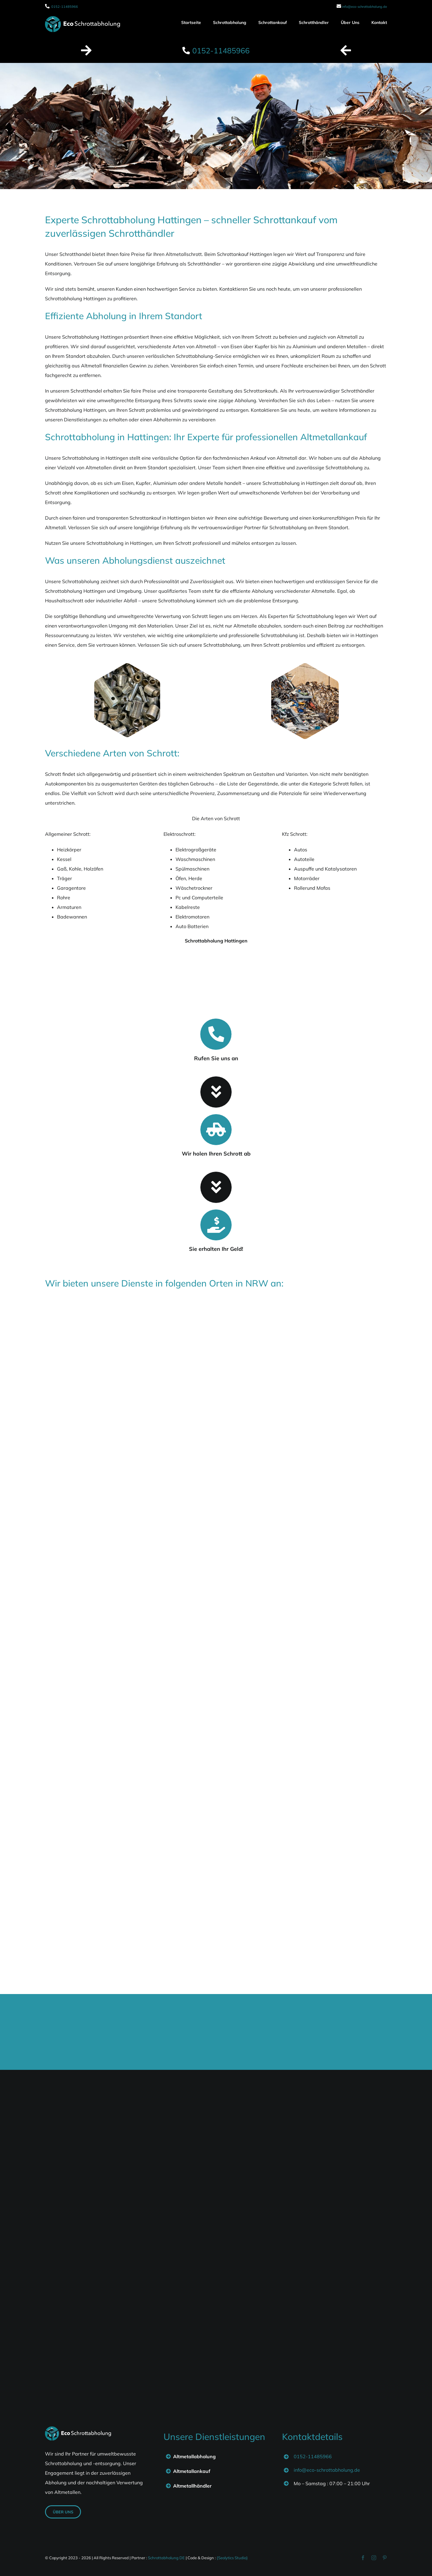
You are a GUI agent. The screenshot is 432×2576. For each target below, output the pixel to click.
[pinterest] (384, 2557)
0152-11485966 (64, 6)
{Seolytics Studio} (232, 2557)
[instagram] (373, 2557)
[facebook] (363, 2557)
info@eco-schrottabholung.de (364, 6)
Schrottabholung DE (166, 2557)
